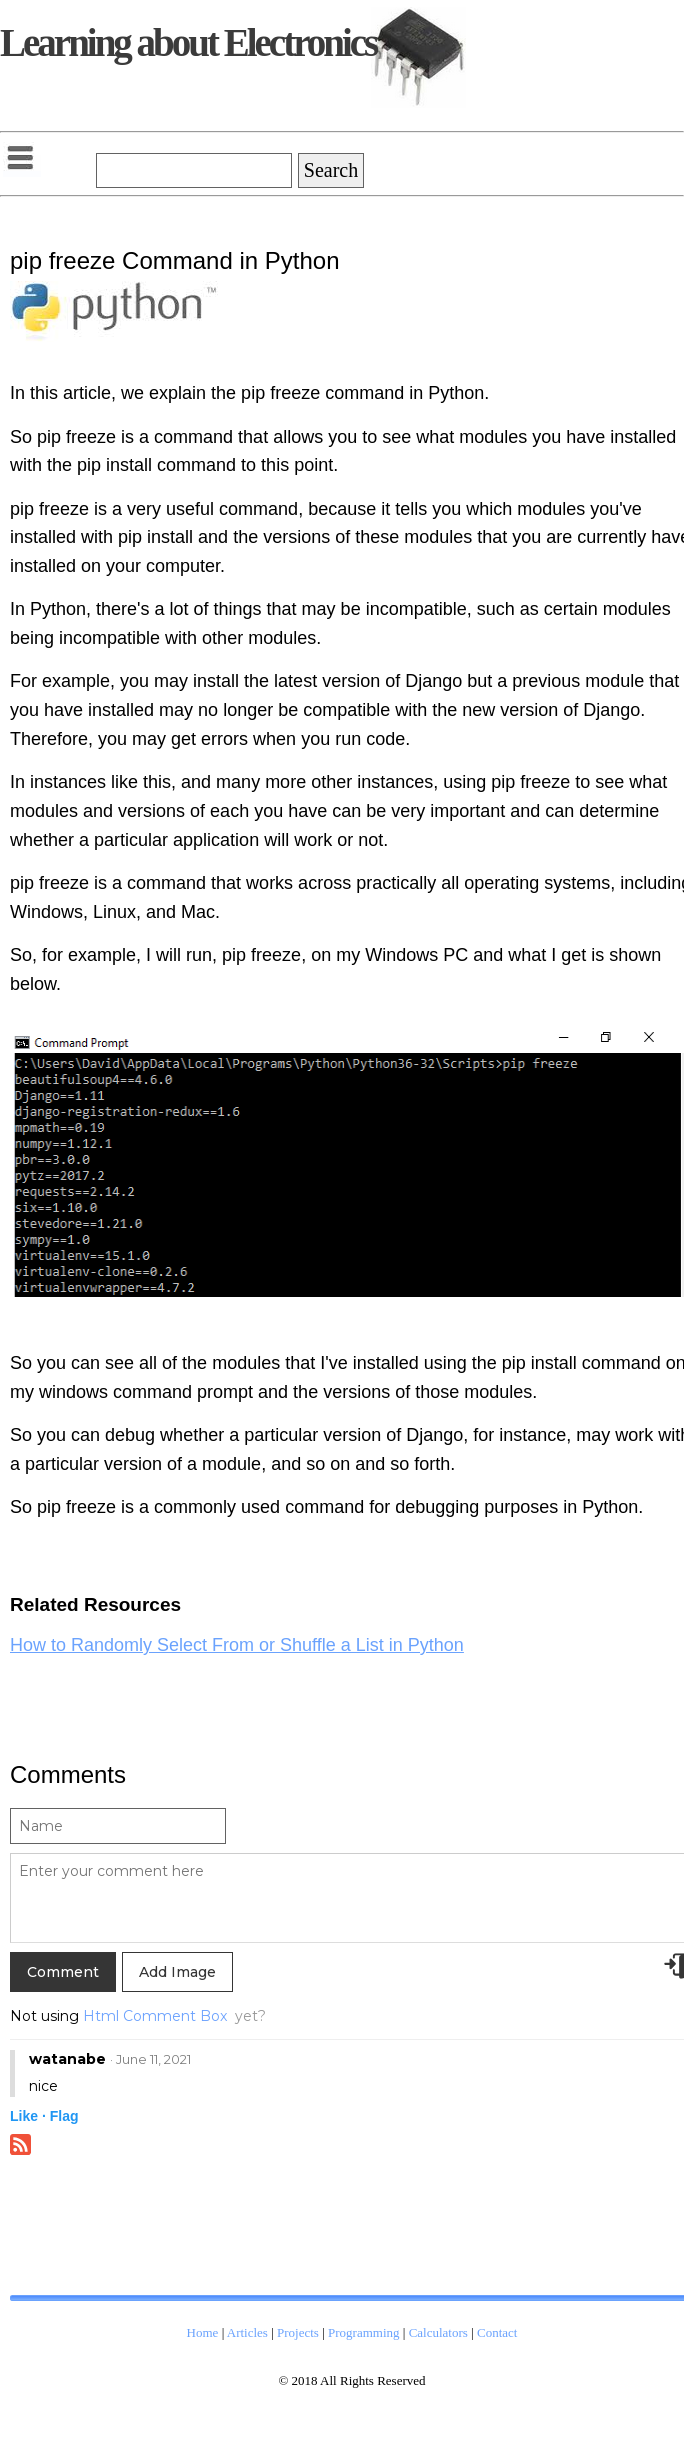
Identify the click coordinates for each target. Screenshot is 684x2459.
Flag (64, 2116)
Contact (497, 2332)
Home (203, 2332)
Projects (298, 2332)
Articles (247, 2332)
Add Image (177, 1972)
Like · (28, 2116)
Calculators (438, 2332)
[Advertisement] (170, 2241)
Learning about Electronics (188, 42)
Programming (364, 2332)
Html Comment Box (155, 2016)
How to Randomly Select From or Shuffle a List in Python (237, 1645)
